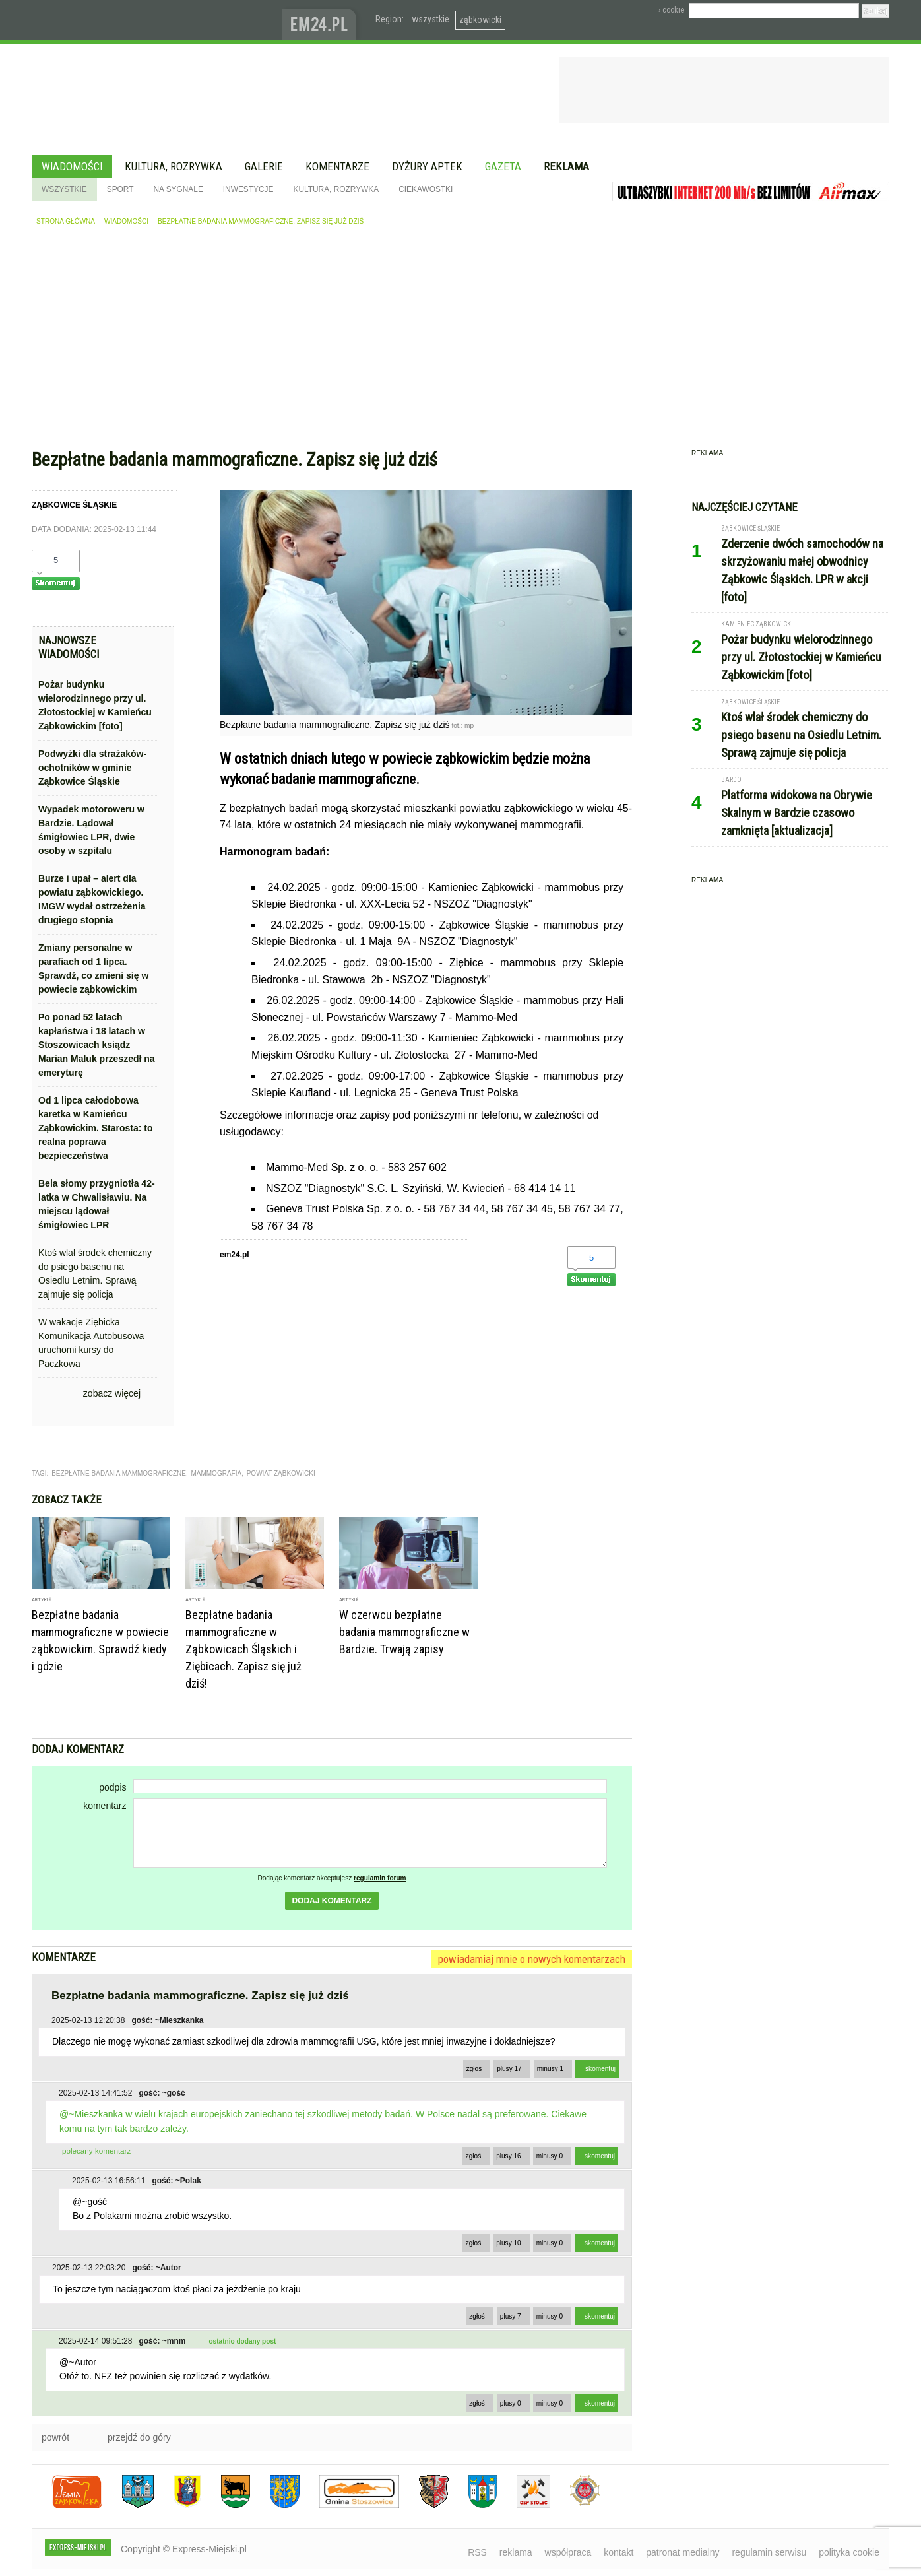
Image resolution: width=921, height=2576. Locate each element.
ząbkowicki (480, 20)
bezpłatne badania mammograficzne (118, 1473)
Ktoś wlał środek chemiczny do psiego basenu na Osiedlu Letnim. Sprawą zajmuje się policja (95, 1273)
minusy (550, 2068)
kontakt (618, 2552)
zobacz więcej (112, 1393)
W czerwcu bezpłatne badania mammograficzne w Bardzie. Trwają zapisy (404, 1632)
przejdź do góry (139, 2437)
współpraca (568, 2552)
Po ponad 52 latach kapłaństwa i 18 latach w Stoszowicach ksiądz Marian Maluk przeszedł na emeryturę (96, 1045)
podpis (112, 1787)
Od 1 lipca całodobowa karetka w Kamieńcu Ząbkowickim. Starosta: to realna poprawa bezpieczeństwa (95, 1128)
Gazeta (503, 166)
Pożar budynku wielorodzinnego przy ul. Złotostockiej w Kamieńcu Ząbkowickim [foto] (95, 705)
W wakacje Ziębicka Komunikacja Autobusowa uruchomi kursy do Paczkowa (91, 1343)
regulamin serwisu (769, 2552)
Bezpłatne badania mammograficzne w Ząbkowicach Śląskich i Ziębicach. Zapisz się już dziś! (243, 1649)
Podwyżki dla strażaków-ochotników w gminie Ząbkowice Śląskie (92, 767)
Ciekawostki (425, 189)
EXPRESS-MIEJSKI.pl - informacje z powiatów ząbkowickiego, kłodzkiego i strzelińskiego (157, 20)
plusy (509, 2068)
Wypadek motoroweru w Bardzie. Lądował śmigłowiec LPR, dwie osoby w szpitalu (91, 830)
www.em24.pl (322, 20)
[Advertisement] (460, 340)
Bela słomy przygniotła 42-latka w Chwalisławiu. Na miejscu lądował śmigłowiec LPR (96, 1204)
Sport (120, 189)
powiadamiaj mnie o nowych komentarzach (531, 1958)
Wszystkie (64, 189)
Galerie (264, 166)
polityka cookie (849, 2552)
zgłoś (474, 2068)
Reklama (566, 166)
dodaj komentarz (331, 1900)
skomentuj (600, 2068)
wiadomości (126, 221)
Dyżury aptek (427, 166)
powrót (55, 2437)
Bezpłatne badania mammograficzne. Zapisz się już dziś (261, 221)
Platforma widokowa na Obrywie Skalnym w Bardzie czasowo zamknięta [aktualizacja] (796, 813)
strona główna (65, 221)
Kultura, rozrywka (173, 166)
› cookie (671, 10)
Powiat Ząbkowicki (281, 1473)
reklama (515, 2552)
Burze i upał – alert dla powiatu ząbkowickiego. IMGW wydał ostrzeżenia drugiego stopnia (92, 899)
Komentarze (337, 166)
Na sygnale (178, 189)
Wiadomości (72, 166)
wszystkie (430, 19)
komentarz (104, 1805)
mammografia (216, 1473)
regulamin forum (380, 1878)
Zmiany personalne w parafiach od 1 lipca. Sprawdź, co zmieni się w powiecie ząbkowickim (93, 968)
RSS (477, 2552)
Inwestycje (248, 189)
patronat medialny (682, 2552)
